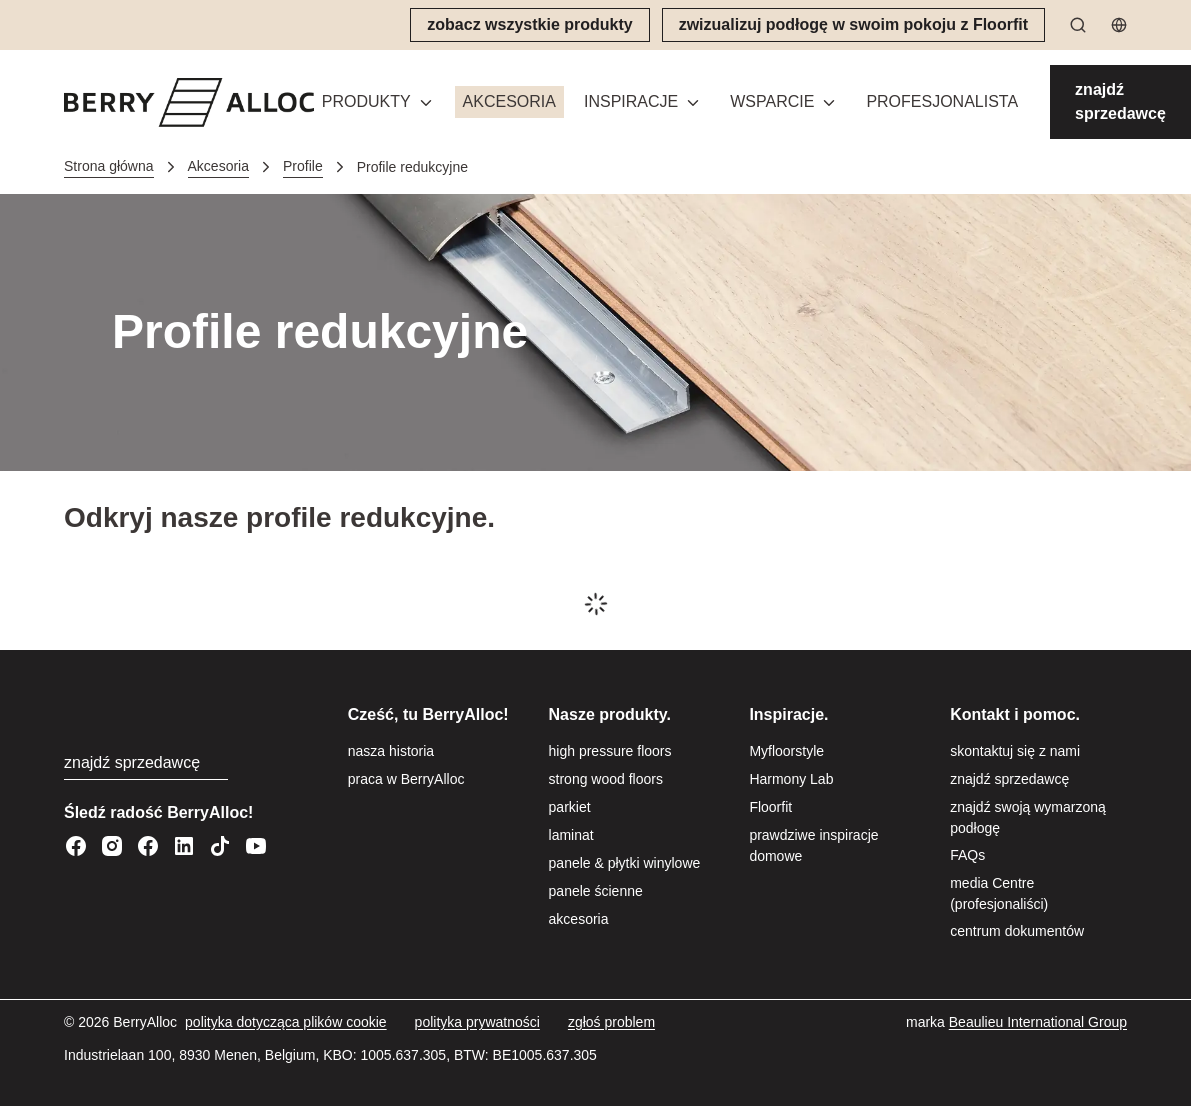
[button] (378, 102)
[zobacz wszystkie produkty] (529, 25)
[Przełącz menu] (426, 102)
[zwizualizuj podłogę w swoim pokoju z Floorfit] (853, 25)
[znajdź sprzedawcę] (1120, 102)
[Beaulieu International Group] (1038, 1022)
